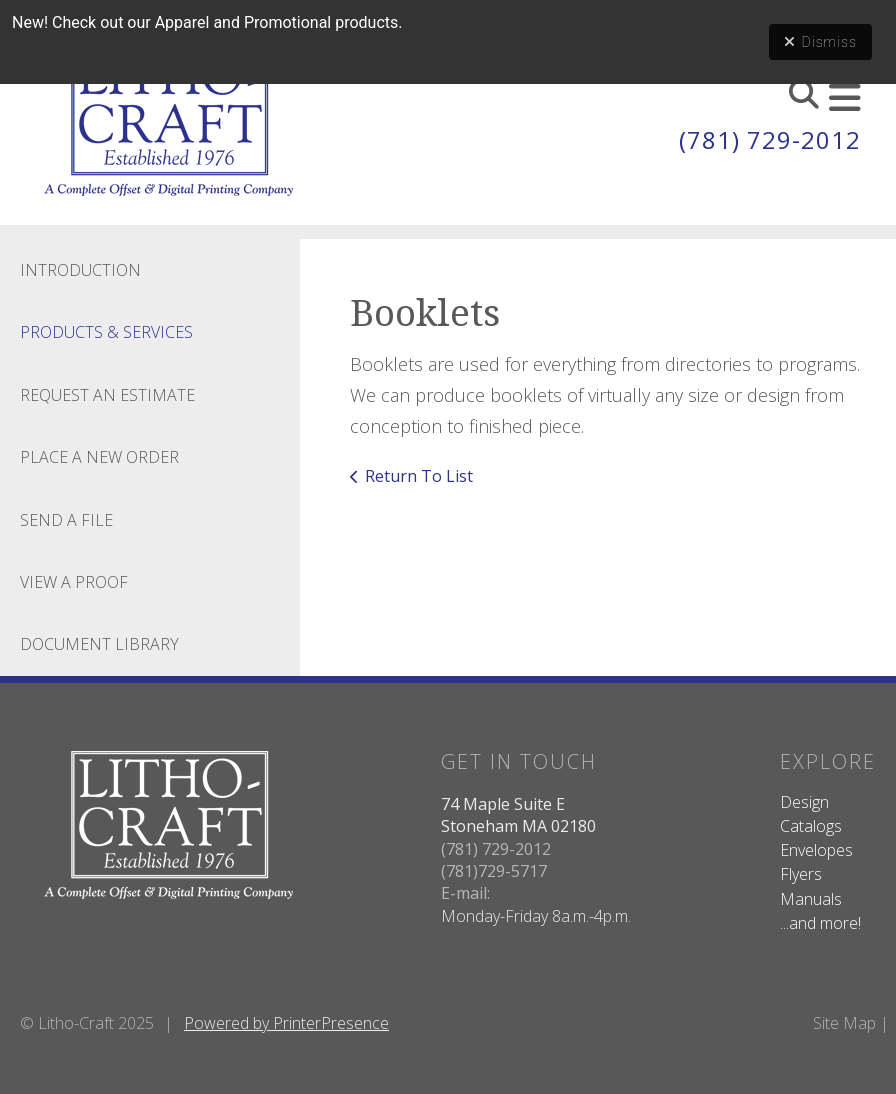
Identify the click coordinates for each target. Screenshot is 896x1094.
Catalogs (811, 826)
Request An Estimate (107, 395)
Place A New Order (99, 457)
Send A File (66, 520)
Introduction (80, 270)
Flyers (801, 874)
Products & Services (106, 332)
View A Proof (74, 582)
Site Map (844, 1023)
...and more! (820, 923)
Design (804, 802)
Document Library (99, 644)
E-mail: (465, 893)
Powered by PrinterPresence (286, 1023)
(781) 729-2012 (770, 139)
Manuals (811, 899)
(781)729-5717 (494, 871)
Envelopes (816, 850)
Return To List (419, 476)
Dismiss (820, 42)
